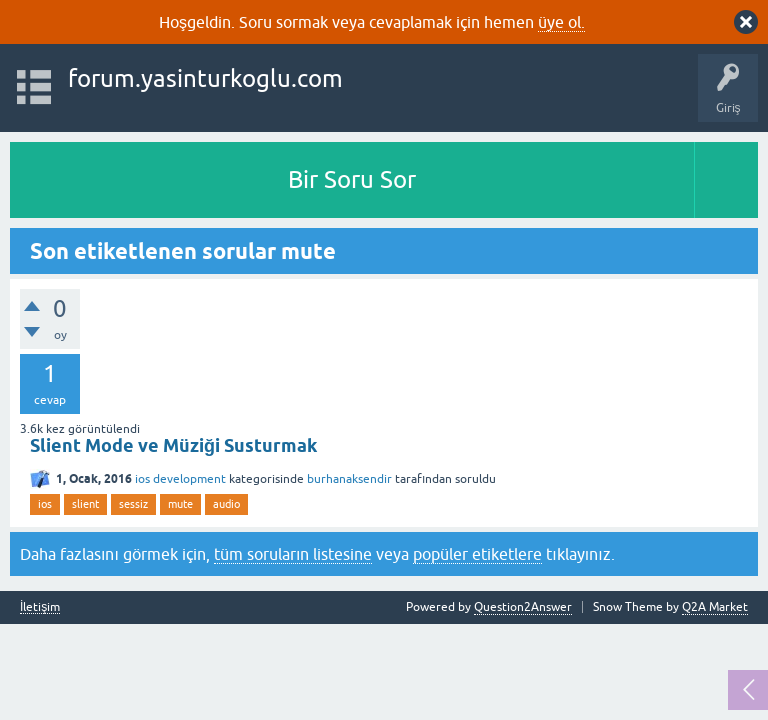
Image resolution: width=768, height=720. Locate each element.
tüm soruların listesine (293, 554)
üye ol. (561, 22)
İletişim (40, 607)
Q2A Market (715, 607)
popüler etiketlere (477, 554)
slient (85, 504)
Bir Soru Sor (352, 179)
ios (45, 504)
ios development (180, 479)
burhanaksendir (349, 479)
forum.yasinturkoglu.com (205, 78)
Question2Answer (523, 607)
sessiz (133, 504)
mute (180, 504)
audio (226, 504)
